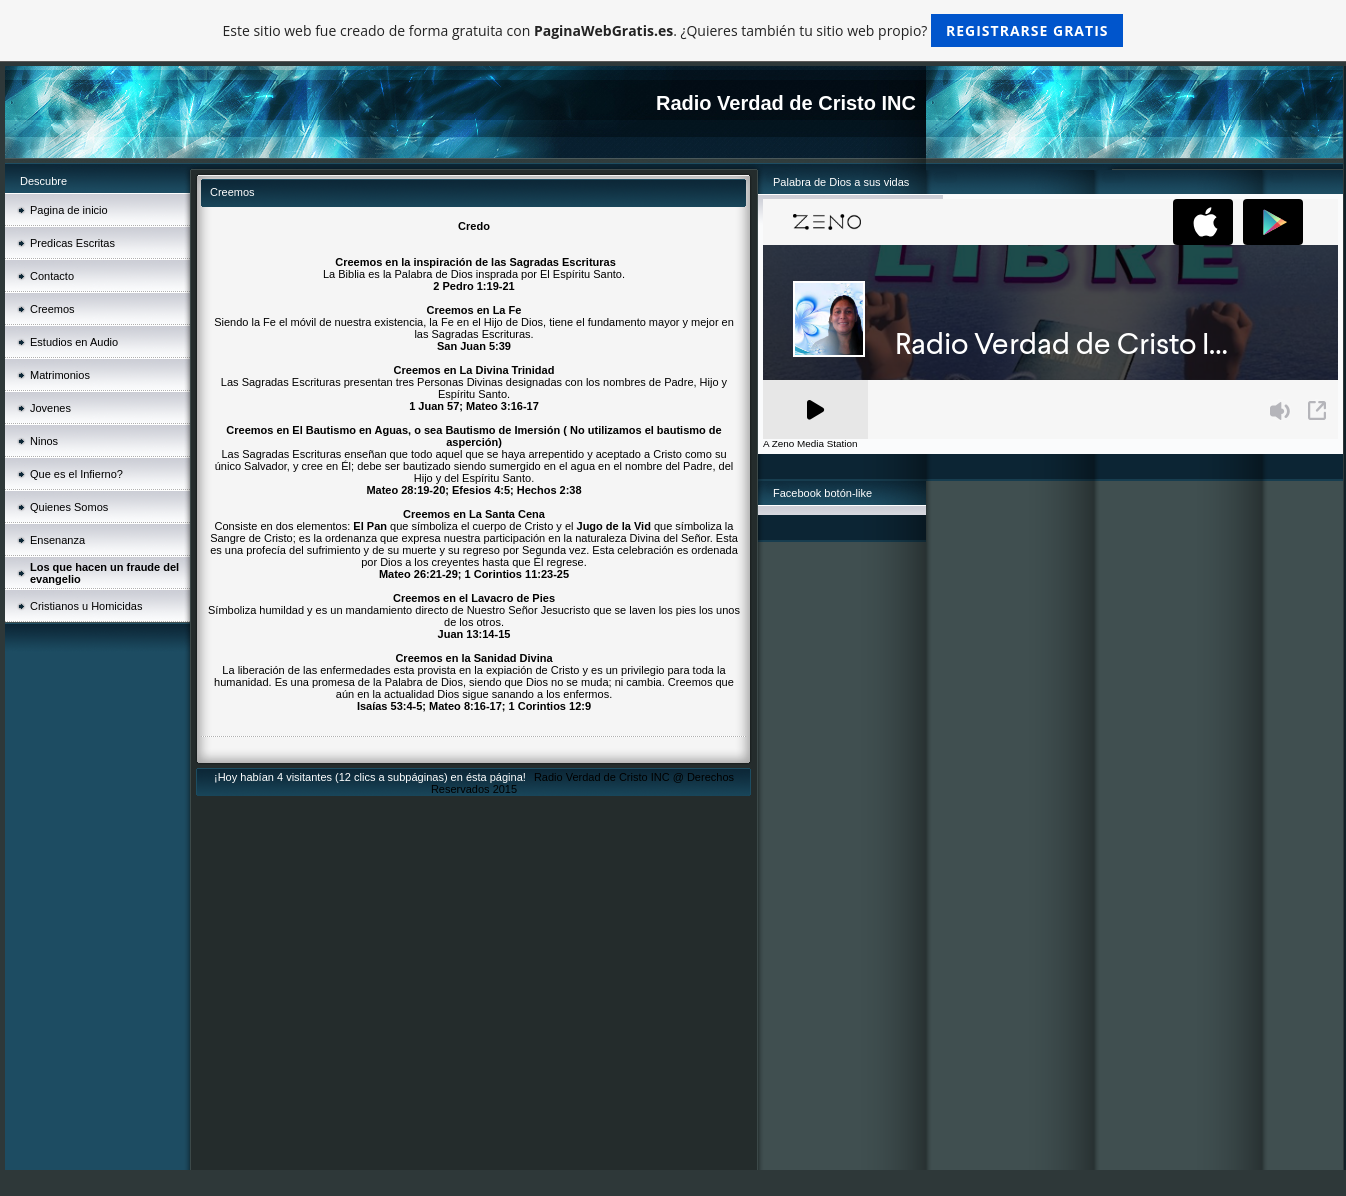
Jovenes (50, 408)
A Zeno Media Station (810, 444)
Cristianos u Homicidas (86, 606)
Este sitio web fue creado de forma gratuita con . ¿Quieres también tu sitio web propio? (673, 30)
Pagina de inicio (69, 210)
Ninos (44, 441)
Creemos (52, 309)
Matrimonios (60, 375)
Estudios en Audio (74, 342)
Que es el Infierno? (76, 474)
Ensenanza (57, 540)
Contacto (52, 276)
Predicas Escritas (72, 243)
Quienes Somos (69, 507)
